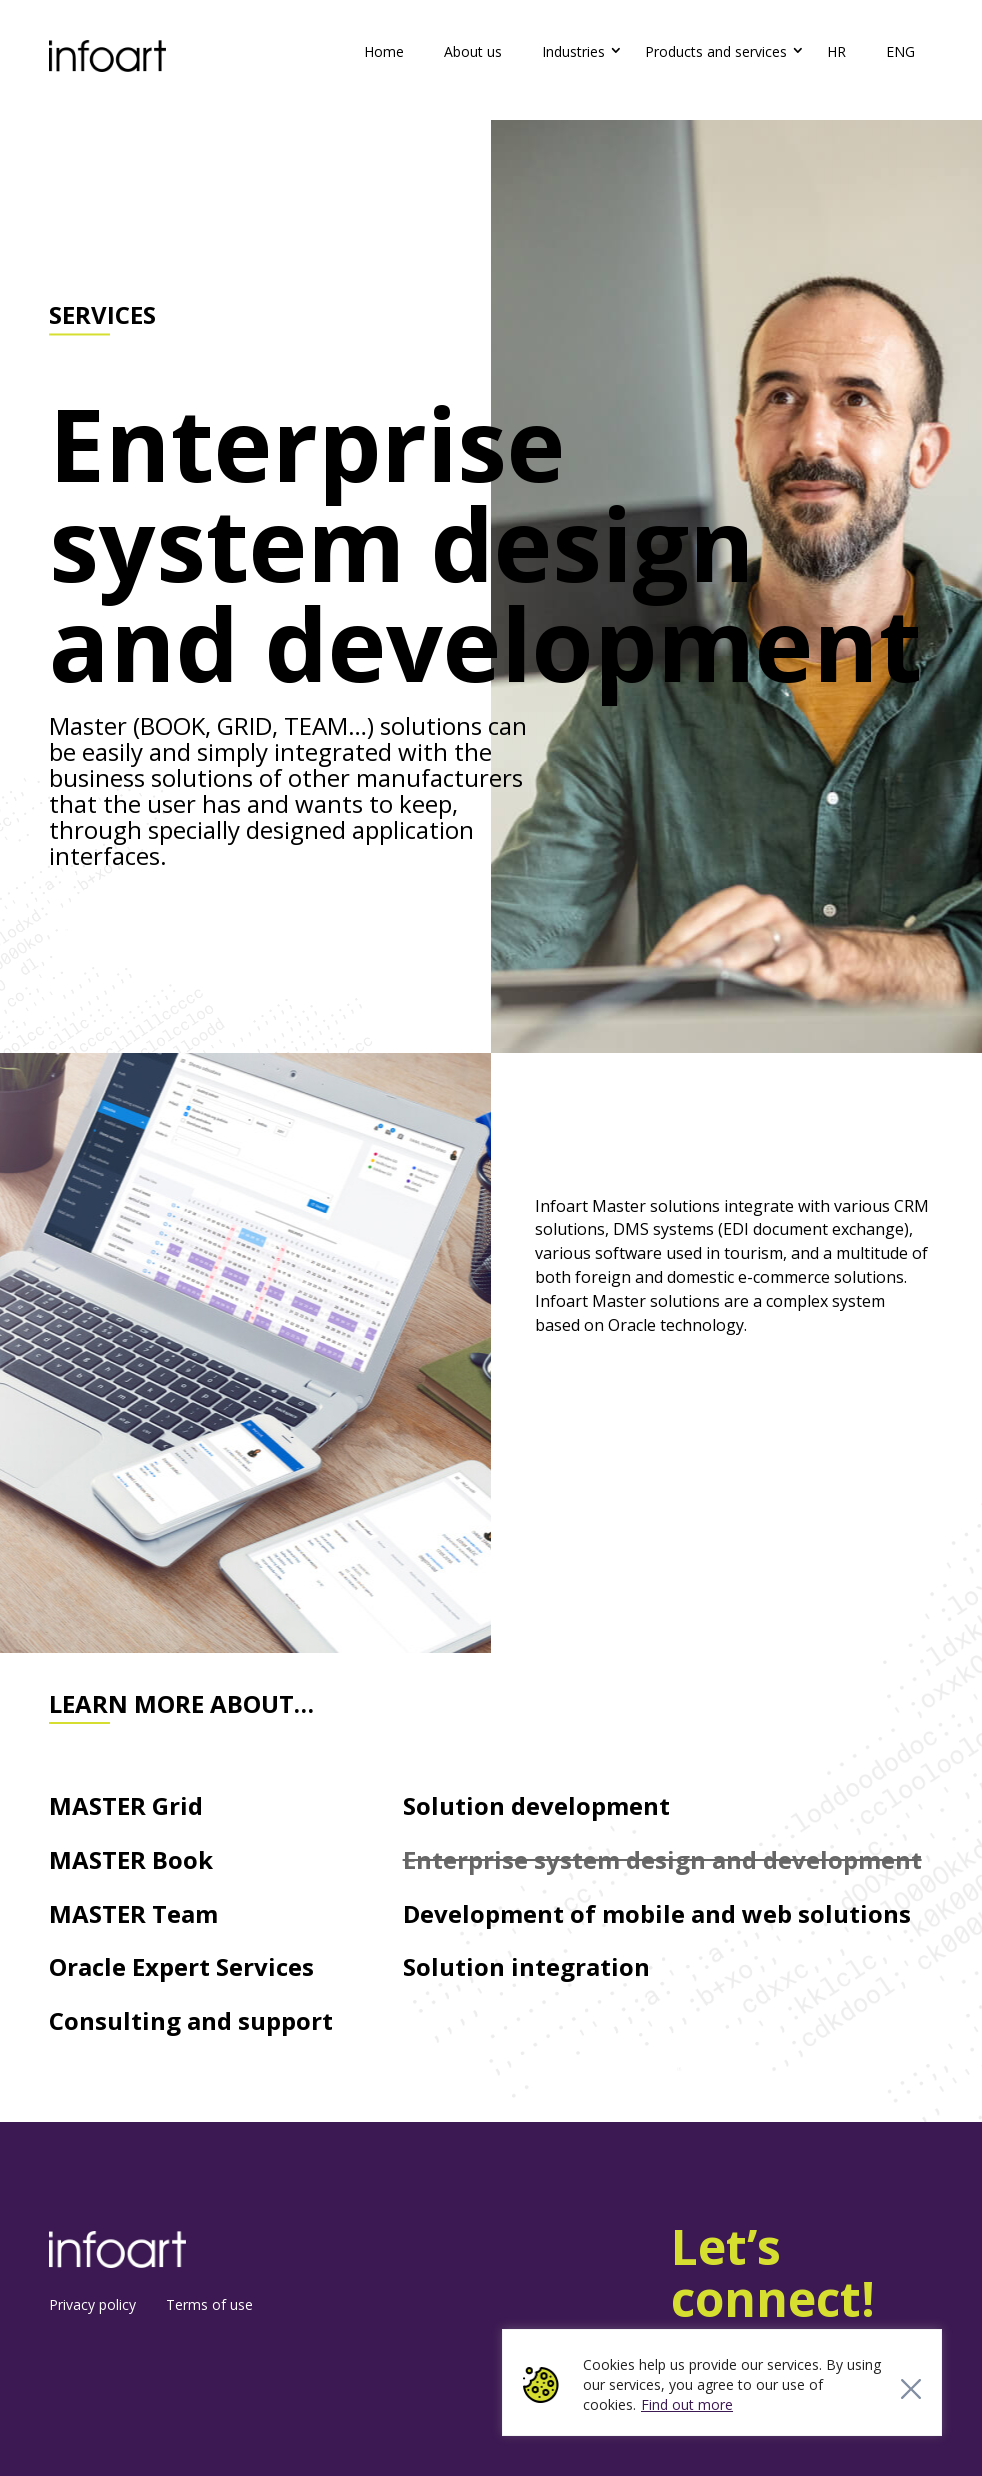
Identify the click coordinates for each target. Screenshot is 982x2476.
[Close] (911, 2389)
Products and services (716, 51)
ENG (900, 51)
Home (384, 51)
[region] (722, 2382)
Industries (573, 51)
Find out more (687, 2404)
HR (836, 51)
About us (473, 51)
